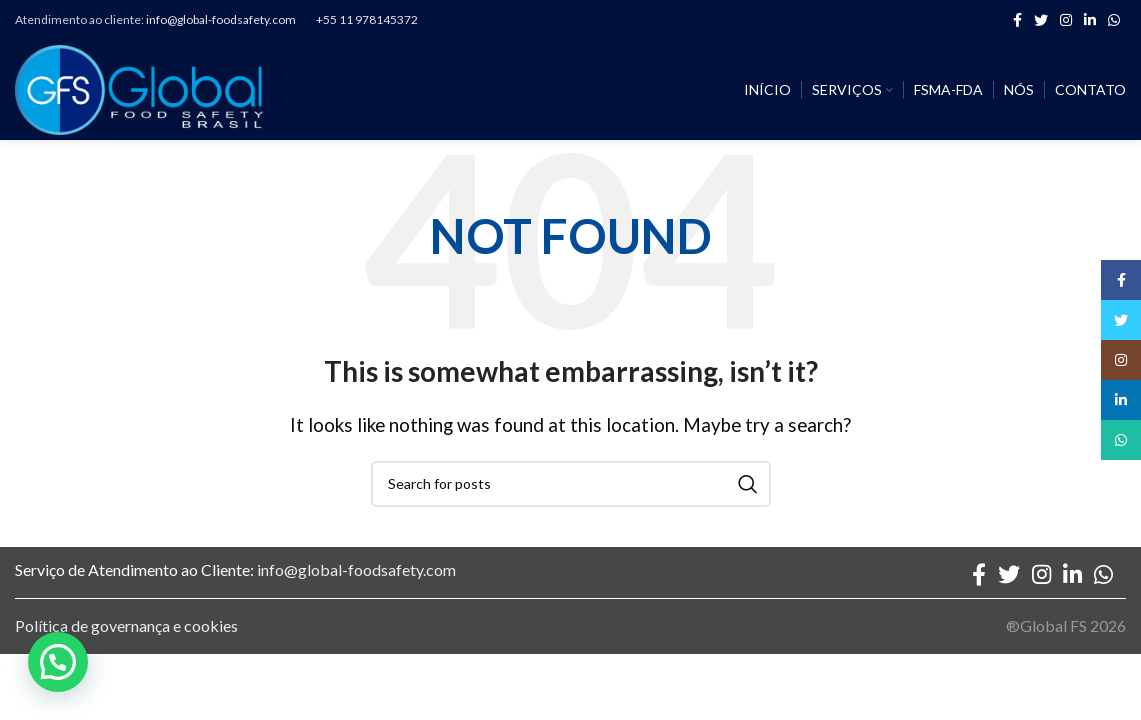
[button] (58, 662)
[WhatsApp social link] (1114, 20)
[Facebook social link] (1017, 20)
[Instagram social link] (1066, 20)
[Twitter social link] (1041, 20)
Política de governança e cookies (126, 625)
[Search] (571, 484)
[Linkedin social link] (1090, 20)
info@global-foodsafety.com (221, 19)
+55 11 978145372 (367, 19)
